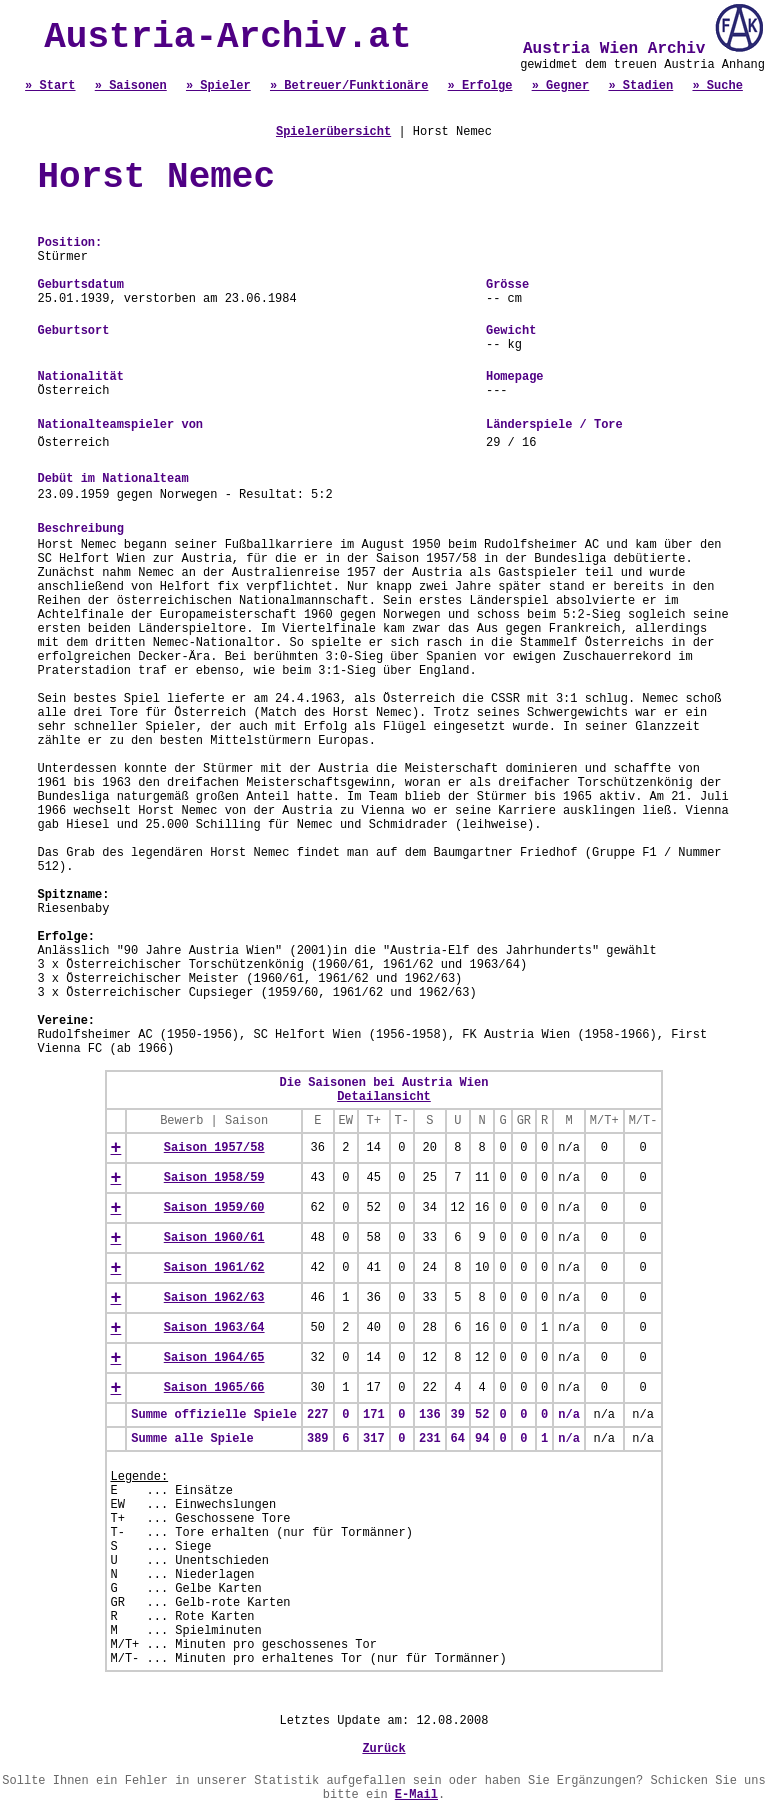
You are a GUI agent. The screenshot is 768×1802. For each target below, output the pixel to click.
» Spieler (218, 86)
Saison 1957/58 (214, 1148)
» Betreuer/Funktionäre (349, 86)
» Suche (717, 86)
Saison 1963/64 (214, 1328)
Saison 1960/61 (214, 1238)
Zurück (383, 1749)
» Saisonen (131, 86)
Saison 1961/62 (214, 1268)
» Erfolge (480, 86)
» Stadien (640, 86)
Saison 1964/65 (214, 1358)
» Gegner (561, 86)
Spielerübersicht (333, 132)
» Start (50, 86)
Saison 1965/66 (214, 1388)
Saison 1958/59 (214, 1178)
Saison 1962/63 (214, 1298)
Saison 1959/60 (214, 1208)
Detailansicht (384, 1097)
